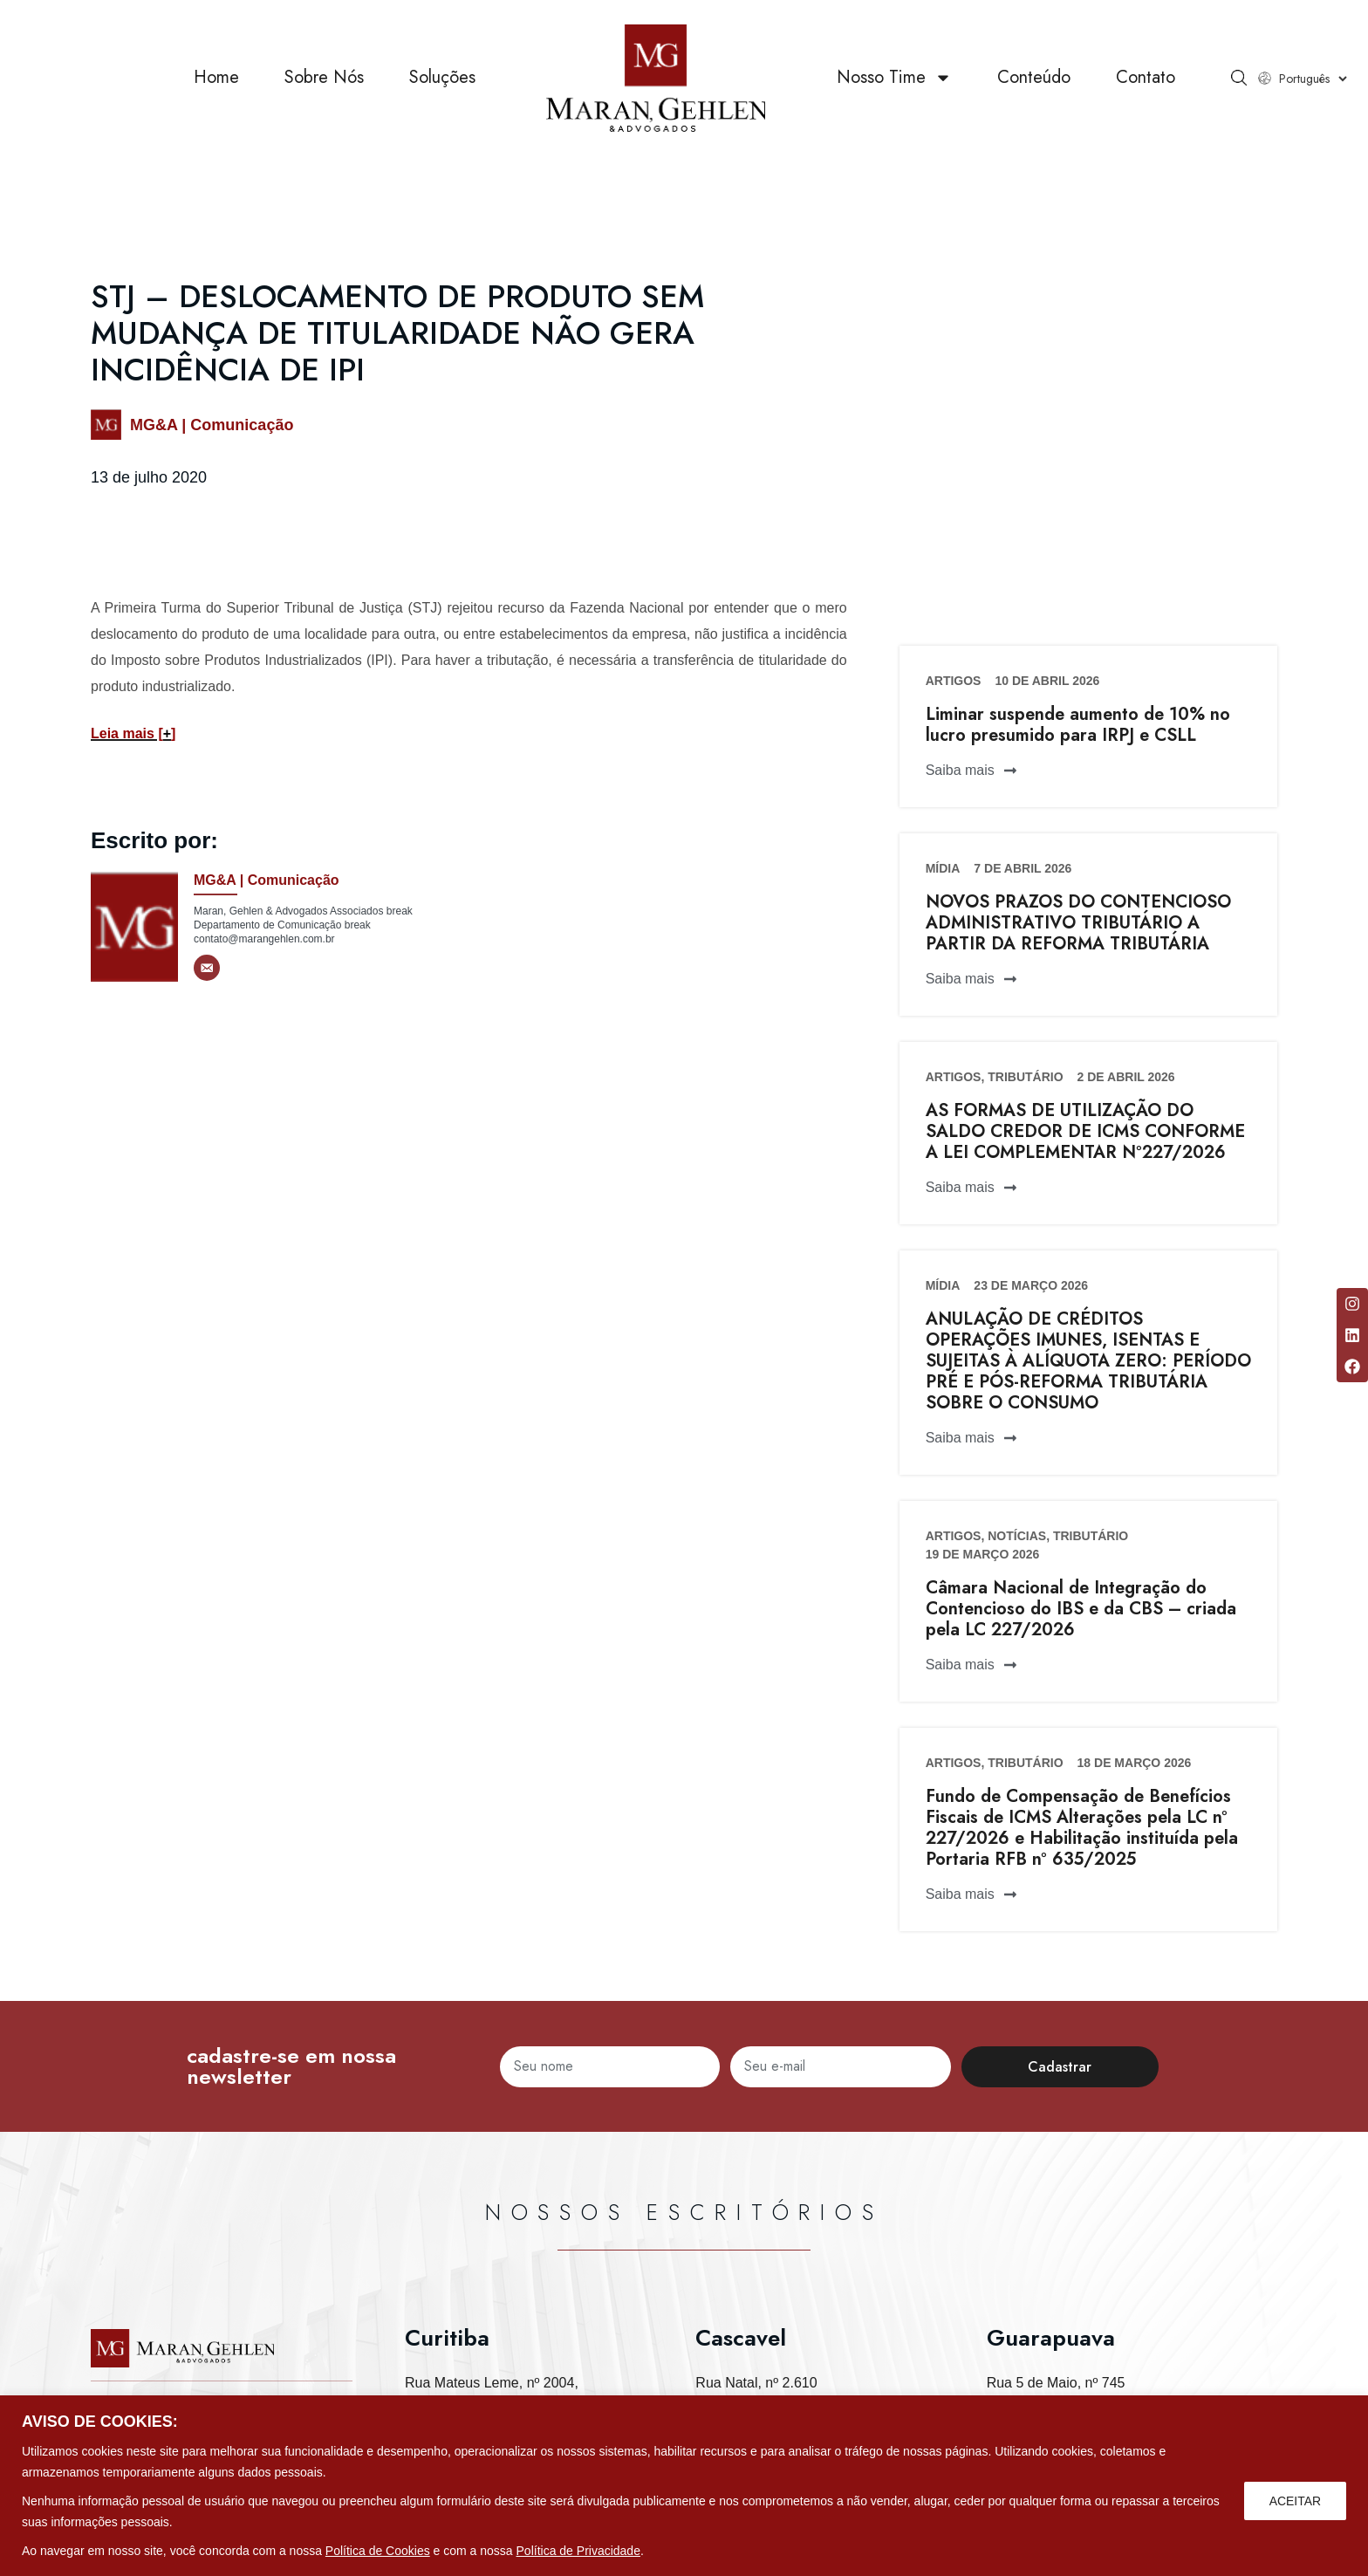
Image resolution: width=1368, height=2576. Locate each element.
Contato (1145, 78)
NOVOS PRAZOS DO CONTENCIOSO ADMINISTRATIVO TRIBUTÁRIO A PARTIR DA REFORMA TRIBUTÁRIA (1078, 922)
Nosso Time (894, 78)
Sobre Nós (324, 78)
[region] (684, 2485)
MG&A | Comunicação (211, 425)
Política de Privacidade (578, 2551)
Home (216, 78)
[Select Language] (1313, 79)
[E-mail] (207, 968)
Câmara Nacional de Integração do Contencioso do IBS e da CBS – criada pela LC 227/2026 (1081, 1608)
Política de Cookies (377, 2551)
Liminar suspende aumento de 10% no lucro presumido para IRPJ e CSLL (1078, 725)
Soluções (442, 78)
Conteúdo (1033, 78)
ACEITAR (1295, 2501)
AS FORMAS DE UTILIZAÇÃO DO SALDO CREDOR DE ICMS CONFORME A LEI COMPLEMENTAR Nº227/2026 (1085, 1131)
